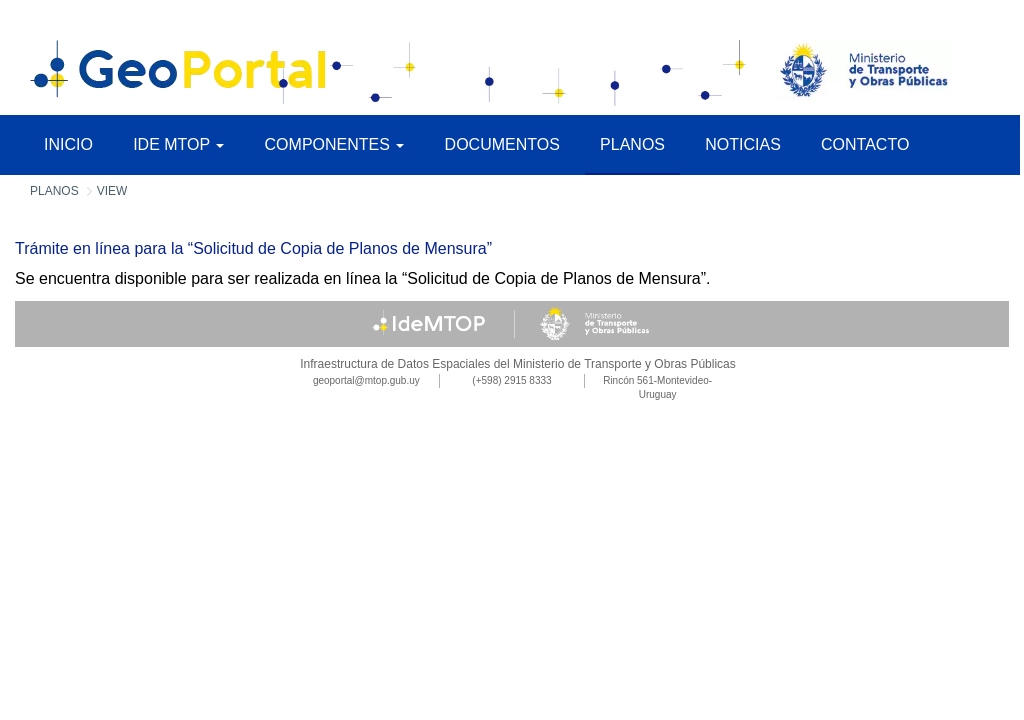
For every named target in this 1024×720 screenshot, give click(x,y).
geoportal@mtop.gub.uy (366, 380)
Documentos (502, 144)
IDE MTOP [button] (178, 144)
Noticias (743, 144)
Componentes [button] (335, 144)
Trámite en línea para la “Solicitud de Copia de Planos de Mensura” (253, 248)
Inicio (68, 144)
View (112, 191)
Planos (632, 144)
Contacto (865, 144)
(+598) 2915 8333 (511, 380)
